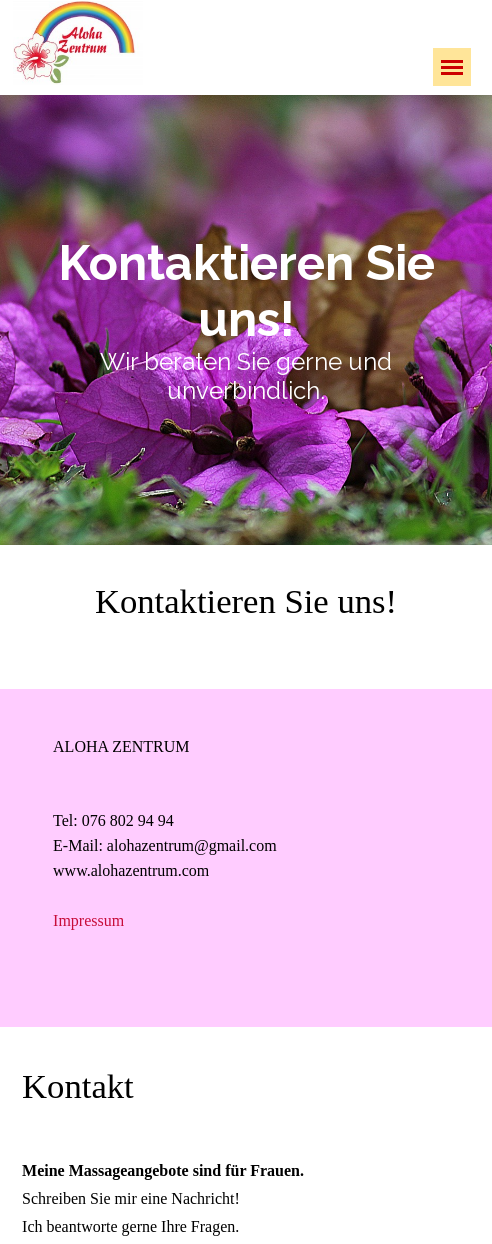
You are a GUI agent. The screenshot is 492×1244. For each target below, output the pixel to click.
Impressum (88, 920)
